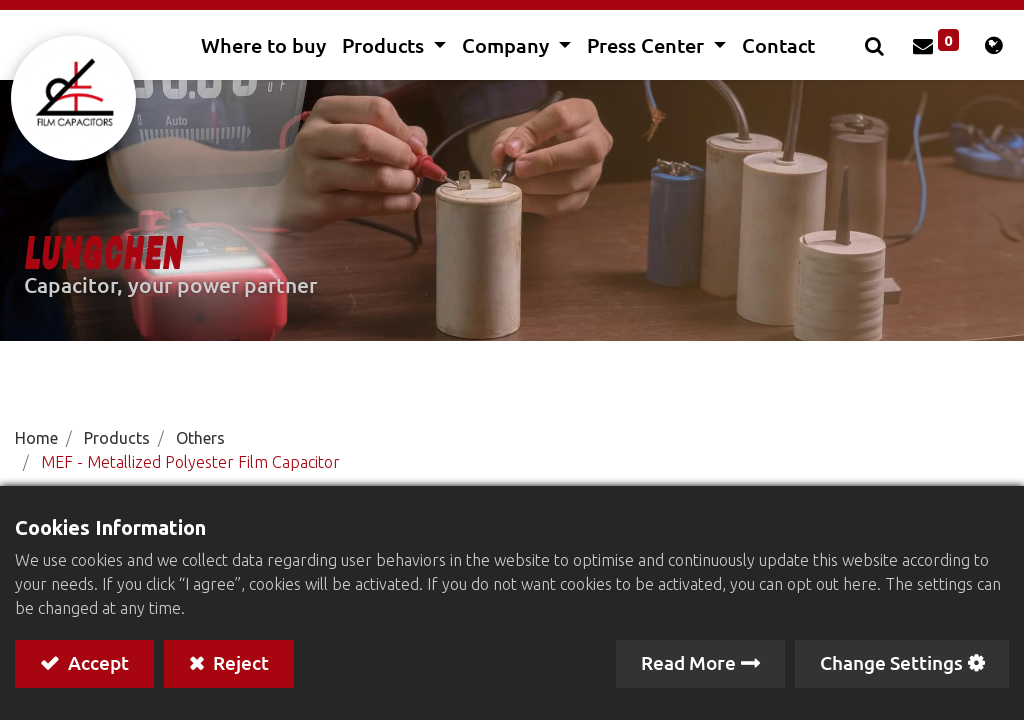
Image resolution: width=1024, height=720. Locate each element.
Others (200, 438)
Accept (96, 662)
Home (36, 438)
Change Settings (891, 662)
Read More (688, 662)
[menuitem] (263, 45)
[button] (873, 45)
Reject (239, 662)
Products (117, 438)
